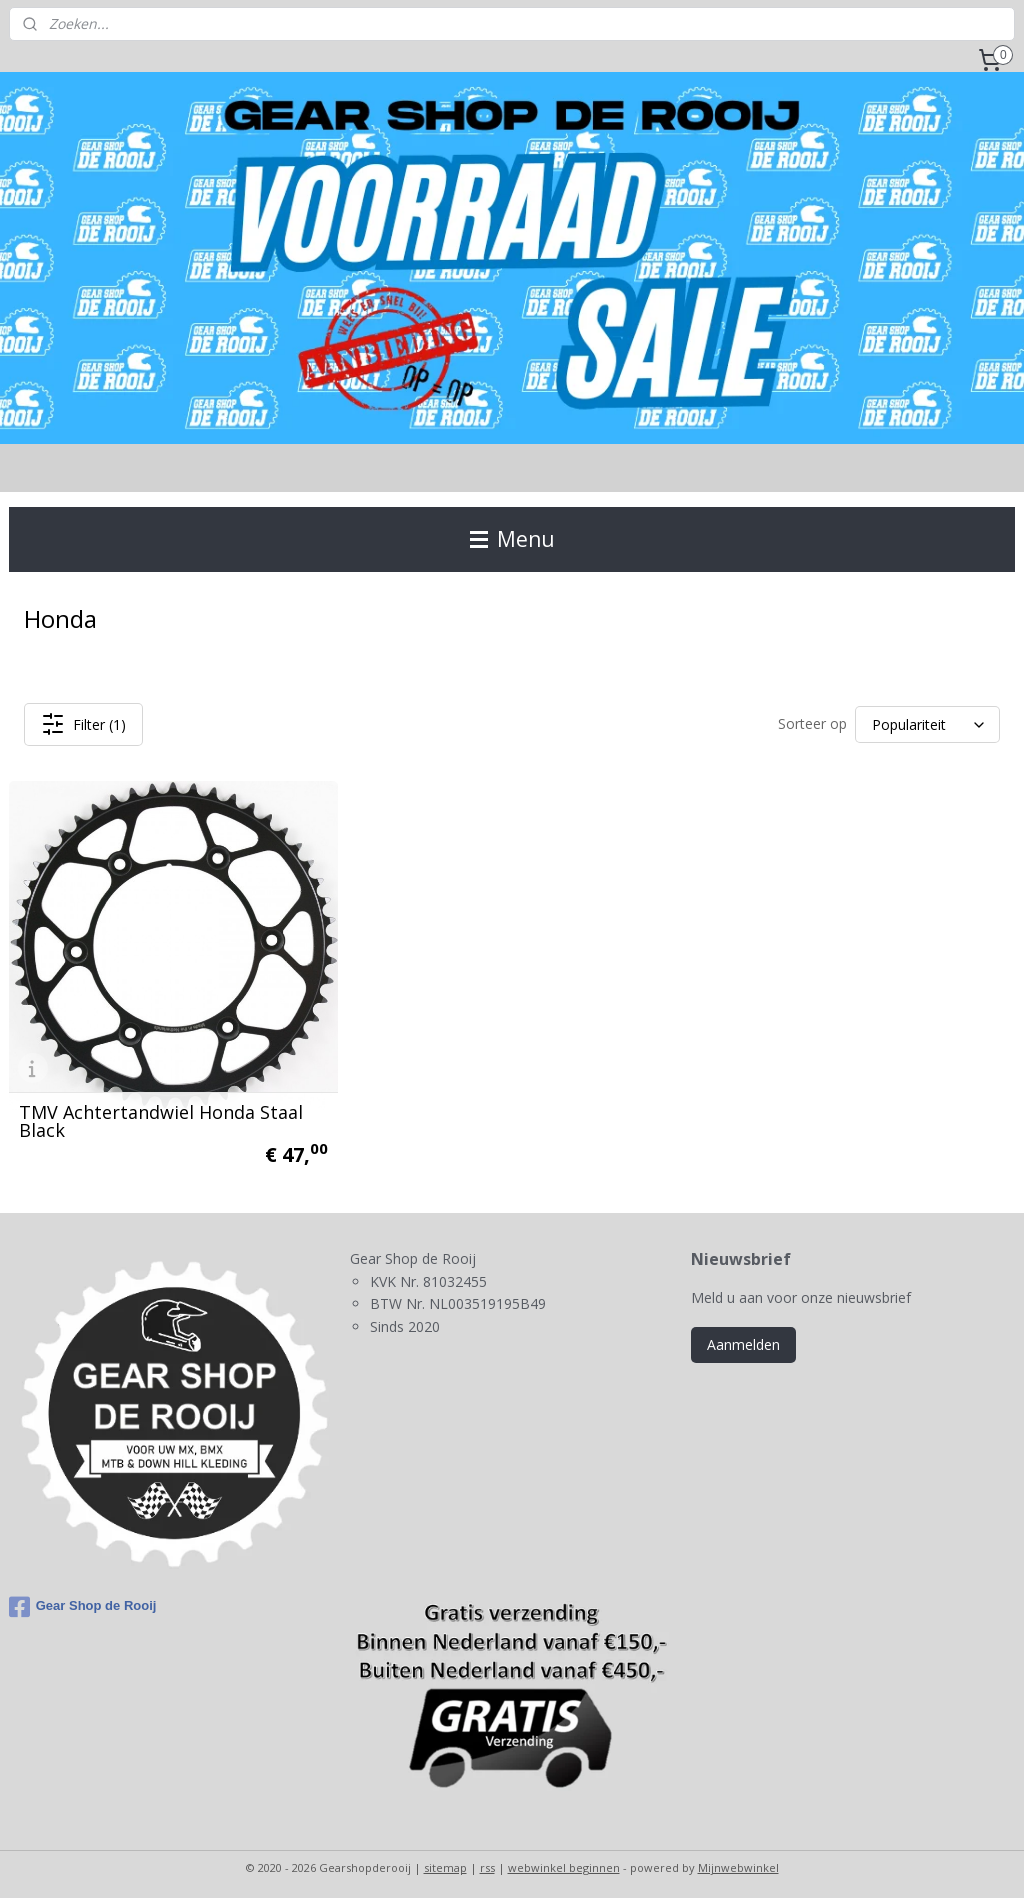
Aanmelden (743, 1338)
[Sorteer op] (927, 724)
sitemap (445, 1861)
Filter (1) (83, 724)
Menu (512, 539)
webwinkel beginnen (564, 1861)
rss (487, 1861)
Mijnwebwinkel (738, 1861)
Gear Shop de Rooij (83, 1601)
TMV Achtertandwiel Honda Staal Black (161, 1115)
